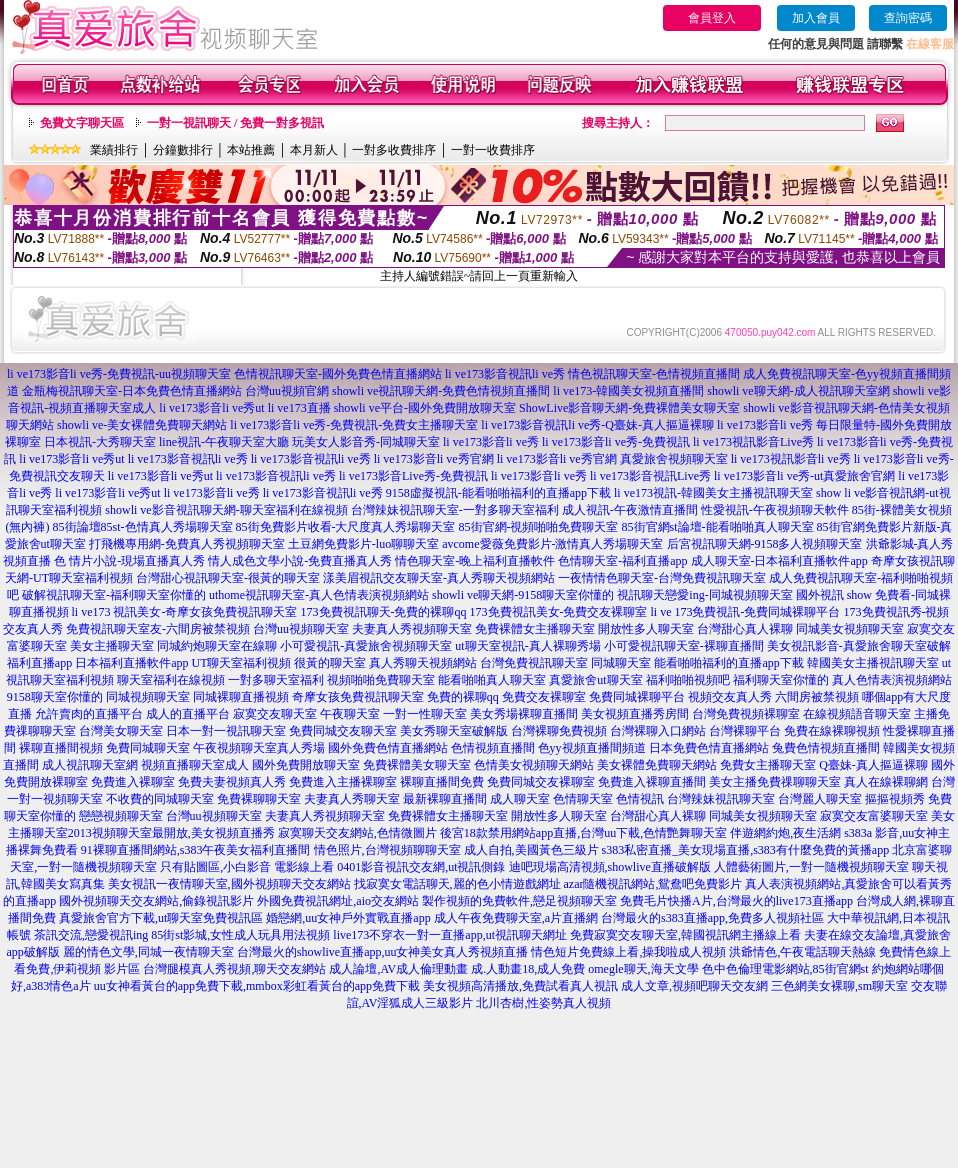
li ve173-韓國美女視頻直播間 (628, 391)
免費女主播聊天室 (768, 765)
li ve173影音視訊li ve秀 (505, 374)
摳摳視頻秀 (895, 799)
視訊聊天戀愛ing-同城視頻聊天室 (704, 595)
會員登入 (712, 18)
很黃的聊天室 (330, 663)
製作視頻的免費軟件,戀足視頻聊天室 (519, 901)
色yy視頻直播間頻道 (592, 748)
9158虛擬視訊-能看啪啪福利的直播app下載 (498, 493)
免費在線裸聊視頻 (832, 731)
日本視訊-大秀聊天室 (100, 442)
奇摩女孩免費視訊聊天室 (358, 697)
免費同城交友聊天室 (343, 731)
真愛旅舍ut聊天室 (595, 680)
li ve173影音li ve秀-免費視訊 (616, 442)
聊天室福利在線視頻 (171, 680)
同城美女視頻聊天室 (850, 629)
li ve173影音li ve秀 (491, 442)
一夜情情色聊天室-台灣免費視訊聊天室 (662, 578)
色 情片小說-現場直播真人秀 (129, 561)
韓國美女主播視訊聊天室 (873, 663)
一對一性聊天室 (425, 714)
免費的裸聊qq (463, 697)
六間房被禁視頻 (817, 697)
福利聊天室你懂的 (781, 680)
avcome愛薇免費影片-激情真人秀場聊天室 (552, 544)
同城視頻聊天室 (148, 697)
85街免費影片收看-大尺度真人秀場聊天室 (346, 527)
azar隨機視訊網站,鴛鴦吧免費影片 (653, 884)
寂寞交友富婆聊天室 (874, 816)
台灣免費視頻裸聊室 (746, 714)
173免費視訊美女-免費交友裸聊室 (559, 612)
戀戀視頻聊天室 (121, 816)
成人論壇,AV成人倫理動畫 (398, 969)
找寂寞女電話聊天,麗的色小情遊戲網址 (457, 884)
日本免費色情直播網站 (709, 748)
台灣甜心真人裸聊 (745, 629)
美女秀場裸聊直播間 (524, 714)
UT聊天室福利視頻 (241, 663)
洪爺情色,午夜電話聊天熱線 (802, 952)
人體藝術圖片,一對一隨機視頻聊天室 (811, 867)
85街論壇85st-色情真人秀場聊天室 (143, 527)
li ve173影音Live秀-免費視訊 (413, 476)
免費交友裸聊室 (544, 697)
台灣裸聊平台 (745, 731)
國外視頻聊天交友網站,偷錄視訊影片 (156, 901)
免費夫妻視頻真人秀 (232, 782)
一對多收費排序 (394, 150)
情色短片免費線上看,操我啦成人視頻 (628, 952)
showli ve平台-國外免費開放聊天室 (425, 408)
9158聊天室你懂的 (55, 697)
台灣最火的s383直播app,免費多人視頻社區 (712, 918)
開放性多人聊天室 (646, 629)
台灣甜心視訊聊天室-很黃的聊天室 (228, 578)
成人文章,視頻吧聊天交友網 (694, 986)
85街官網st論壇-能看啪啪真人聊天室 (718, 527)
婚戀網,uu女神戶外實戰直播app (348, 918)
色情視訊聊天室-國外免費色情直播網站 (338, 374)
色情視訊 (640, 799)
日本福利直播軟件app (131, 663)
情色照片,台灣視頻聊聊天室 (387, 850)
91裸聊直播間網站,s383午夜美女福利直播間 (196, 850)
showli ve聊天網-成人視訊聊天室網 (798, 391)
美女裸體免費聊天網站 (657, 765)
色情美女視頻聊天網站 (534, 765)
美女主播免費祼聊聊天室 (775, 782)
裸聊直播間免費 (442, 782)
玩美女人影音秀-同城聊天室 (366, 442)
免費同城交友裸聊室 (541, 782)
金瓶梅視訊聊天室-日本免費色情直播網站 (132, 391)
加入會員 (816, 18)
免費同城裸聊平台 (637, 697)
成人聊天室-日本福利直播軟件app (779, 561)
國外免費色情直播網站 (388, 748)
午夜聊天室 (350, 714)
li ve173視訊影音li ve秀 (791, 459)
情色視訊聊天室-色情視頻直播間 (654, 374)
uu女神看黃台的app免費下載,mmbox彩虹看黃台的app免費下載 (257, 986)
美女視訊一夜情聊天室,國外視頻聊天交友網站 (229, 884)
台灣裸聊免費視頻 (559, 731)
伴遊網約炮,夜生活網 (785, 833)
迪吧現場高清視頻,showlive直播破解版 (610, 867)
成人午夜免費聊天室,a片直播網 (516, 918)
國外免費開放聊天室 (306, 765)
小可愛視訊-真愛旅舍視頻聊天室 (366, 646)
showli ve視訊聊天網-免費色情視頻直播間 (441, 391)
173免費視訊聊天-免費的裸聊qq (384, 612)
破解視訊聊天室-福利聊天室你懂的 (114, 595)
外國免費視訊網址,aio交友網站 (338, 901)
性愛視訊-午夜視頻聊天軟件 (775, 510)
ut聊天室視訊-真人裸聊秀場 (527, 646)
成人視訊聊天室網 (90, 765)
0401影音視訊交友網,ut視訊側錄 (421, 867)
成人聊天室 (520, 799)
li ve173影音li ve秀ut (211, 408)
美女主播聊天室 (112, 646)
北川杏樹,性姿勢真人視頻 (543, 1003)
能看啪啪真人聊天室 (492, 680)
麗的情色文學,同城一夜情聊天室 (148, 952)
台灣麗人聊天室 (820, 799)
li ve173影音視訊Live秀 (650, 476)
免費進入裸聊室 (133, 782)
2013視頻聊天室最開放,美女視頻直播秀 (171, 833)
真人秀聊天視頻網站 (423, 663)
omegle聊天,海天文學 (643, 969)
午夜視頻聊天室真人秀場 (259, 748)
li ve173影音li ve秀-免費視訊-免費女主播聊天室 (354, 425)
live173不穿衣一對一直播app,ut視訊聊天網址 (450, 935)
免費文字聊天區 (82, 123)
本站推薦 (251, 150)
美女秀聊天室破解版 (454, 731)
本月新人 (314, 150)
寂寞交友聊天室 (275, 714)
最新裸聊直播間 (445, 799)
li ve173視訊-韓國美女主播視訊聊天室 (713, 493)
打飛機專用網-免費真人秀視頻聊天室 (187, 544)
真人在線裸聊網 (886, 782)
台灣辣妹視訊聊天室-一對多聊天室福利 (455, 510)
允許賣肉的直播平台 (89, 714)
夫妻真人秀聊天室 (352, 799)
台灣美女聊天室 (121, 731)
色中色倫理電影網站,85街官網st (785, 969)
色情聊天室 (583, 799)
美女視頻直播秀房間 (635, 714)
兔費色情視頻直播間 (826, 748)
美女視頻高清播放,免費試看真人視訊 (520, 986)
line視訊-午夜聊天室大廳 (224, 442)
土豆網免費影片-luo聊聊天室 (363, 544)
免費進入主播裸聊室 (343, 782)
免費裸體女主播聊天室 (535, 629)
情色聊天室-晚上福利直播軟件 (475, 561)
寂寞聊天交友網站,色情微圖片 (357, 833)
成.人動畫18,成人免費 (528, 969)
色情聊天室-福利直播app (622, 561)
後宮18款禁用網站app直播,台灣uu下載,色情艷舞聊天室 (583, 833)
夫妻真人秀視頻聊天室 (412, 629)
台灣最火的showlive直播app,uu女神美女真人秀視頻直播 (383, 952)
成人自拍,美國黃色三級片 (531, 850)
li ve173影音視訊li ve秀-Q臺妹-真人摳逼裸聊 (597, 425)
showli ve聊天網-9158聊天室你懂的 (523, 595)
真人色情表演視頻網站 (892, 680)
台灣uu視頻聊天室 (301, 629)
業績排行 (114, 150)
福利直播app (39, 663)
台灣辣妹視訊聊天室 (721, 799)
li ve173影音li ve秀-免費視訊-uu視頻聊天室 (119, 374)
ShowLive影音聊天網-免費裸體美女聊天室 (629, 408)
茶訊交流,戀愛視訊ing (91, 935)
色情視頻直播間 (493, 748)
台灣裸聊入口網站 (658, 731)
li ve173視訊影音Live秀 (753, 442)
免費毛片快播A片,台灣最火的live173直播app (736, 901)
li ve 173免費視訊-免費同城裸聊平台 (746, 612)
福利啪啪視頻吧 (688, 680)
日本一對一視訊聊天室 (226, 731)
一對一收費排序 (493, 150)
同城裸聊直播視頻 (241, 697)
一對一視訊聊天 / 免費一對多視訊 (235, 123)
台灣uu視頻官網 (287, 391)
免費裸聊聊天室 (259, 799)
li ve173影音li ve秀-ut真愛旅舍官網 (804, 476)
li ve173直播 (299, 408)
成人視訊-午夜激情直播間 (630, 510)
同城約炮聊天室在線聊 (217, 646)
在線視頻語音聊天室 (857, 714)
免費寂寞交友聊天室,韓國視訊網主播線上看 (685, 935)
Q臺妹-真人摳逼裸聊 (873, 765)
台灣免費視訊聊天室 (534, 663)
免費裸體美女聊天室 (417, 765)
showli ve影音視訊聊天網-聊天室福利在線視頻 (226, 510)
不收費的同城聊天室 (160, 799)
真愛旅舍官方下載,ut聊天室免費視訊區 (161, 918)
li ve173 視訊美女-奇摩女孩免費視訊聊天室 (185, 612)
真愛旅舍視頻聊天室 (674, 459)
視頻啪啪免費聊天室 (381, 680)
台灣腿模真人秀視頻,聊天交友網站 (234, 969)
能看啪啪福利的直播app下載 (728, 663)
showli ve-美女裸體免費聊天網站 (142, 425)
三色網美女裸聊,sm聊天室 (839, 986)
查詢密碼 (908, 18)
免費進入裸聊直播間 (652, 782)
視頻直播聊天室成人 (195, 765)
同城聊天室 (621, 663)
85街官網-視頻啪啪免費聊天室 (539, 527)
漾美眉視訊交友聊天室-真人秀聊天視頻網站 (439, 578)
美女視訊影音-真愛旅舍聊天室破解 (859, 646)
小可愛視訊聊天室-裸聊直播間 (684, 646)
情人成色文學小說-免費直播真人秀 (300, 561)
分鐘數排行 (183, 150)
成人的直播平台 (188, 714)
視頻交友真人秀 (730, 697)
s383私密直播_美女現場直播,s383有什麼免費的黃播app (746, 850)
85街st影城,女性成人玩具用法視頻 (240, 935)
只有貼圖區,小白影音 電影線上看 (247, 867)
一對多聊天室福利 (276, 680)
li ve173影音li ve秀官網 (434, 459)
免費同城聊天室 (148, 748)
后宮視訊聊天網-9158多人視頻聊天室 (765, 544)
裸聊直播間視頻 (61, 748)
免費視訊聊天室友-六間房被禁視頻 (158, 629)
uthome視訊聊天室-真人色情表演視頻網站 (319, 595)
